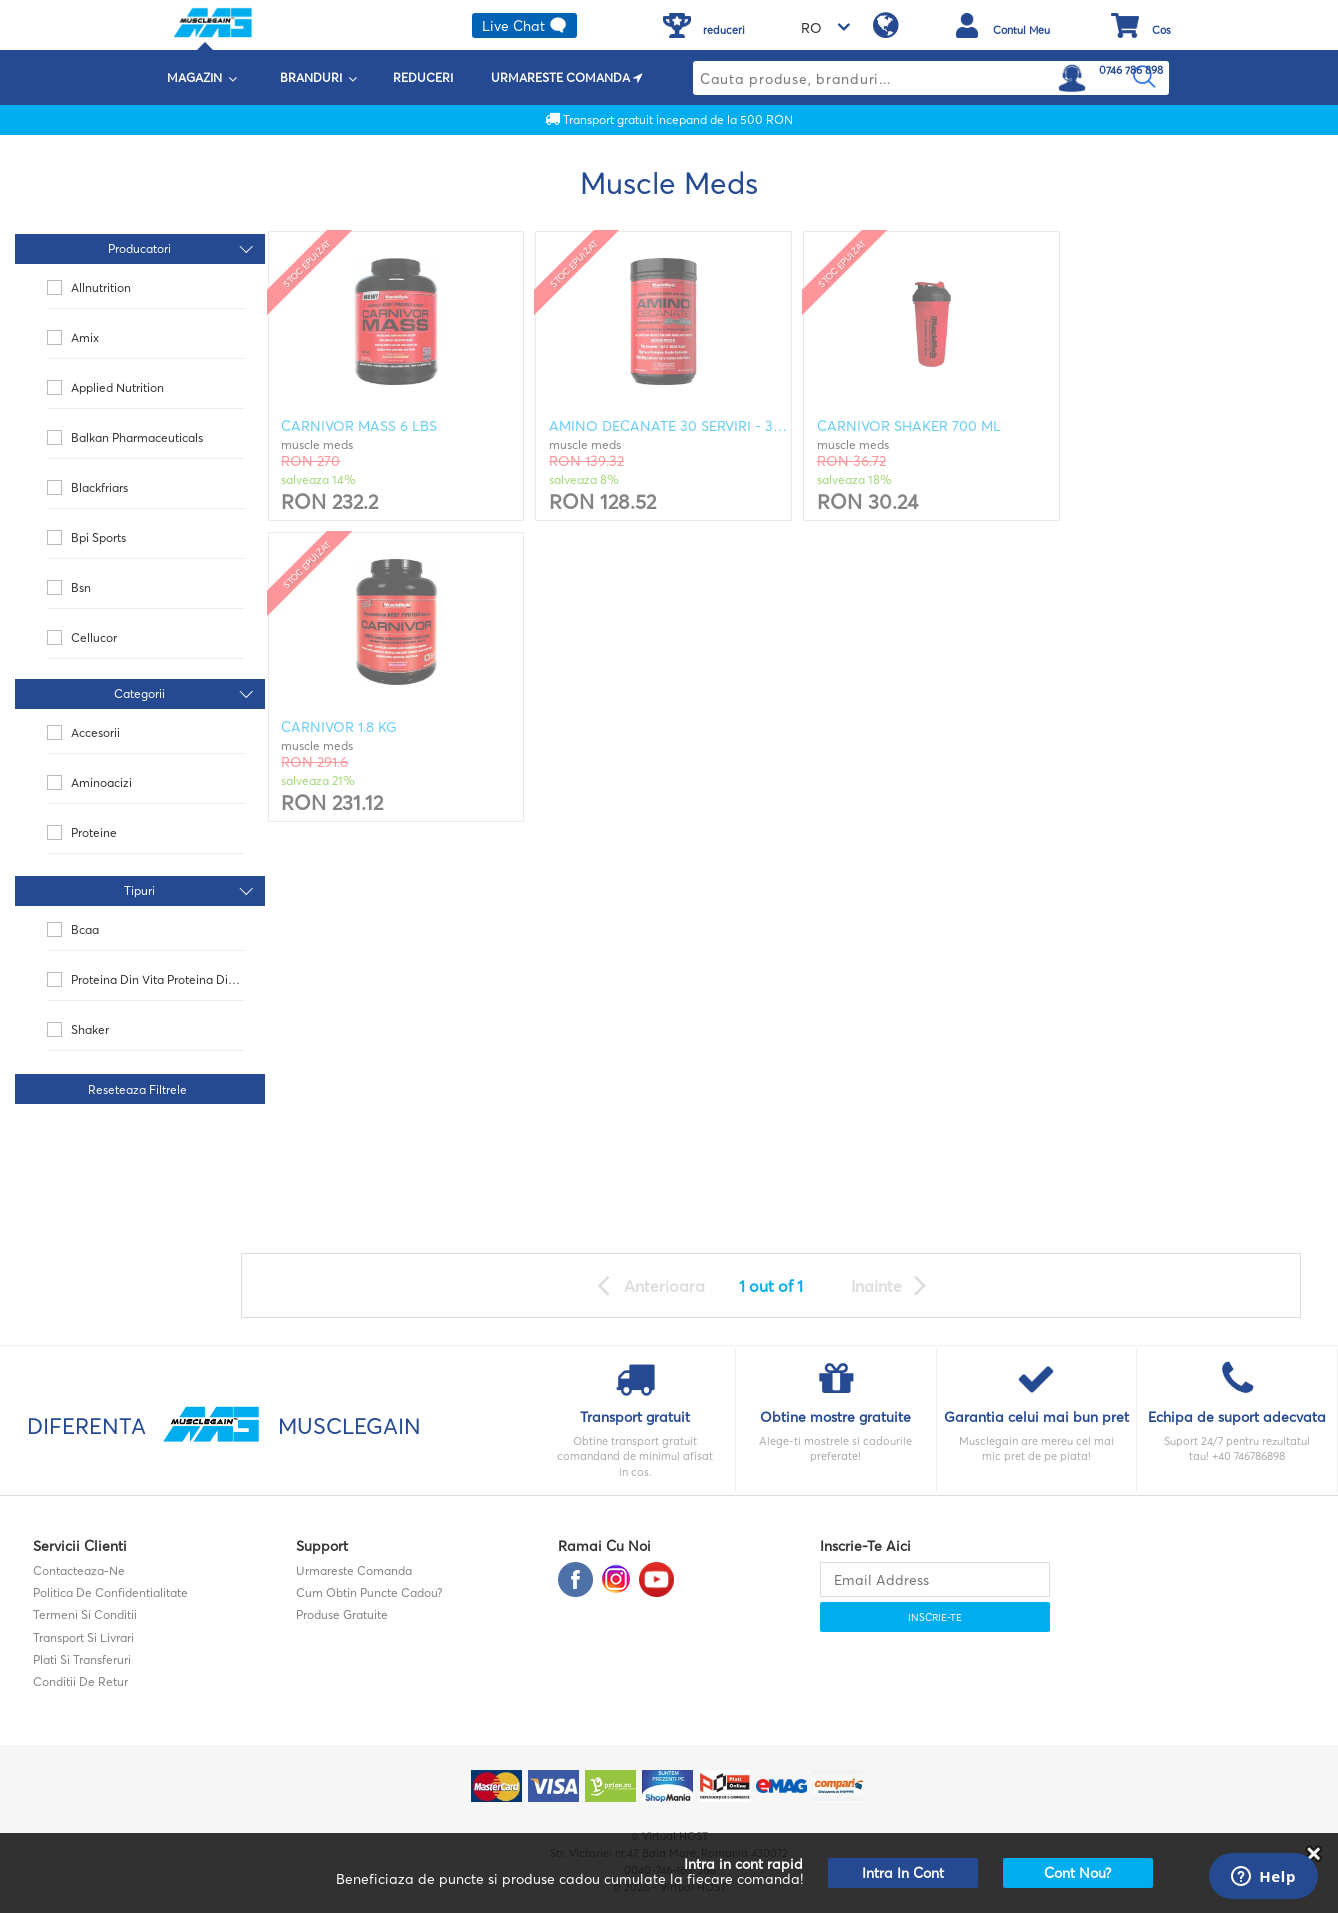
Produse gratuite (342, 1614)
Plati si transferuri (82, 1659)
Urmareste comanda (354, 1570)
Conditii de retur (80, 1681)
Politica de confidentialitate (110, 1592)
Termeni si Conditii (85, 1614)
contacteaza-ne (79, 1570)
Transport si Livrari (83, 1637)
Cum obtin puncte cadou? (369, 1592)
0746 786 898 (1131, 70)
